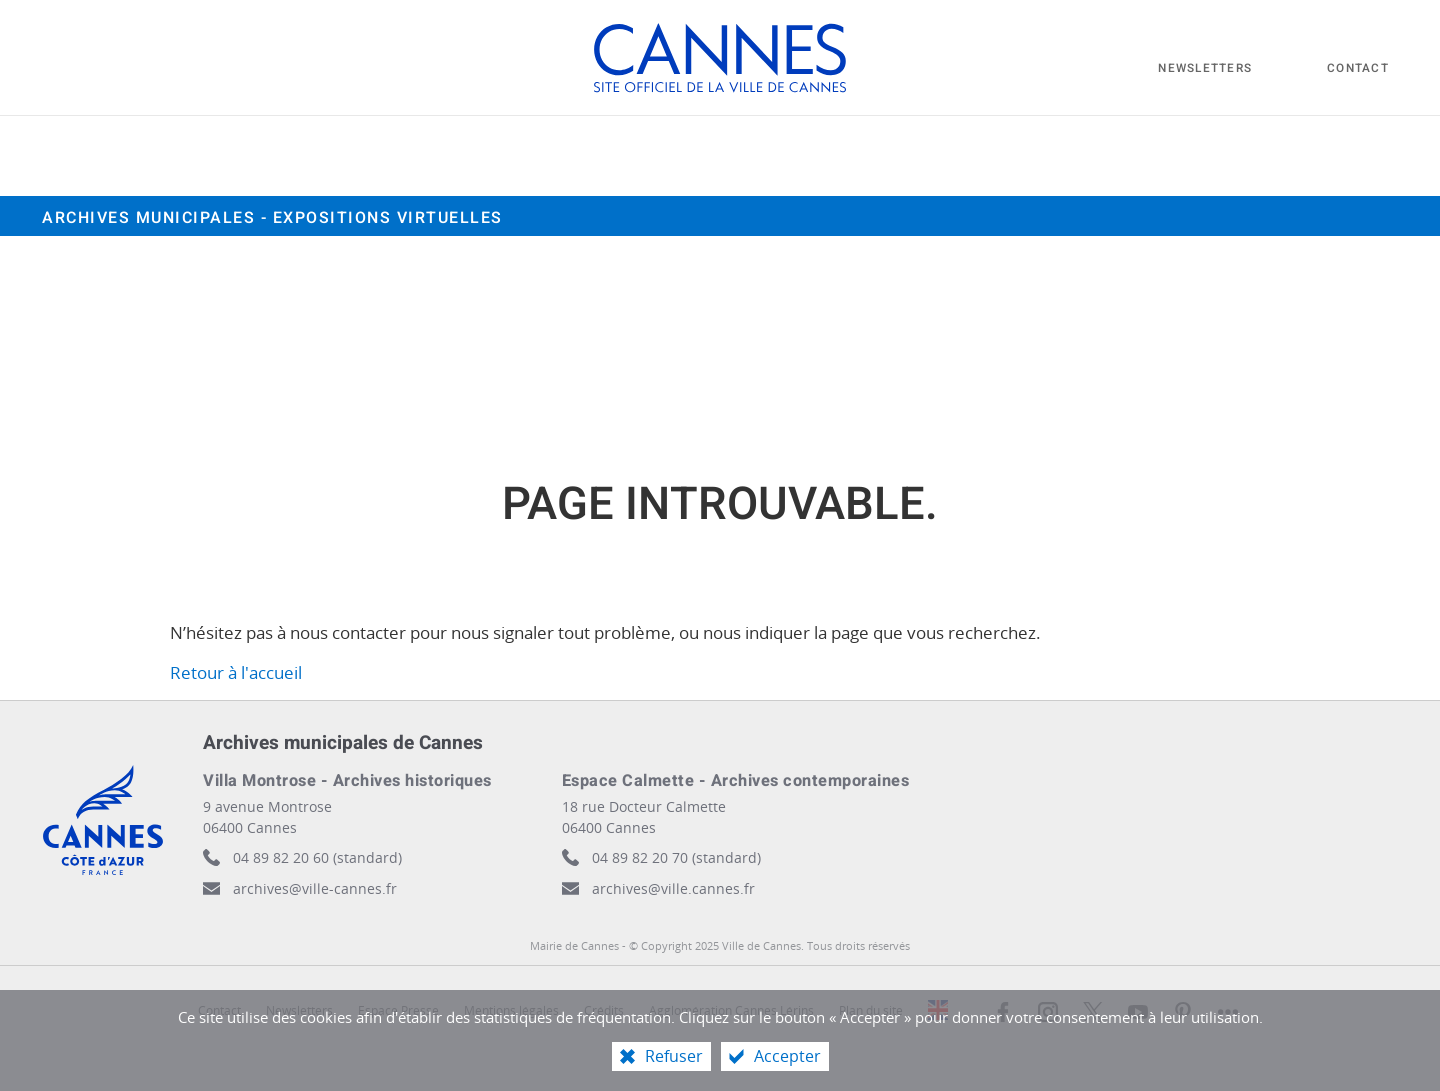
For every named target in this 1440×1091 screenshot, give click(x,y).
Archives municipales (272, 218)
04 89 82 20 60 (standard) (317, 857)
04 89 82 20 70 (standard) (676, 857)
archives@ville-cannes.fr (315, 888)
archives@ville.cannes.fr (673, 888)
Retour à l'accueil (236, 672)
